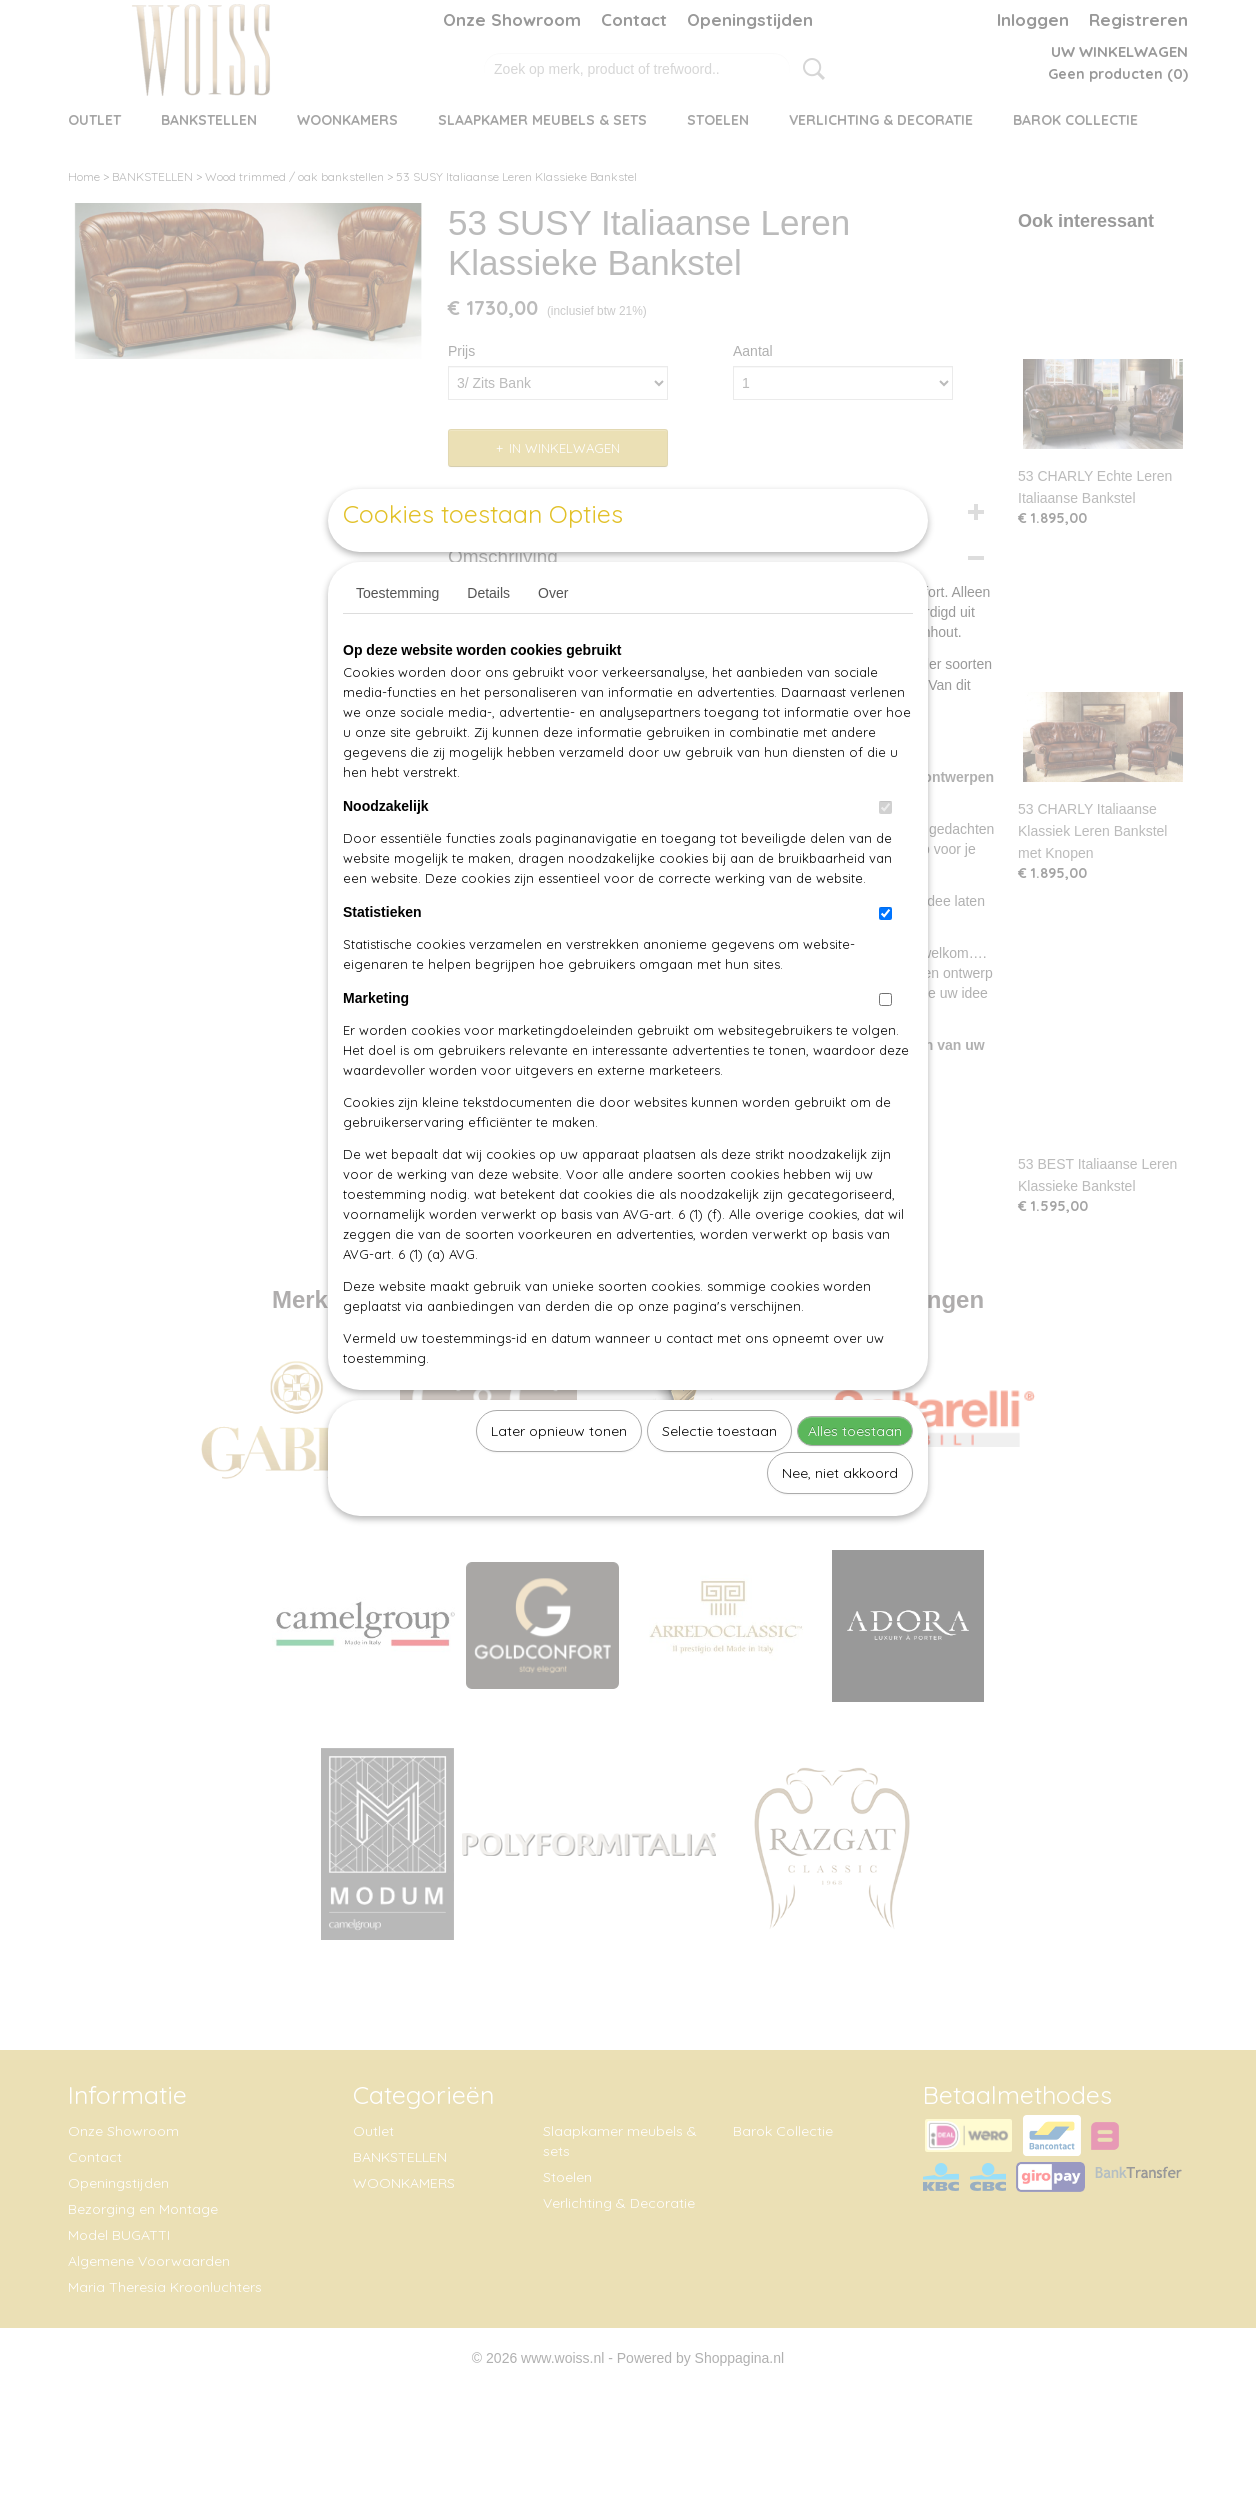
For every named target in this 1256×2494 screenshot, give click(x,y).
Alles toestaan (855, 1477)
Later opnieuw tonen (559, 1477)
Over (553, 639)
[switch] (885, 853)
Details (488, 639)
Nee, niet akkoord (840, 1519)
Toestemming (397, 639)
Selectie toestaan (719, 1477)
